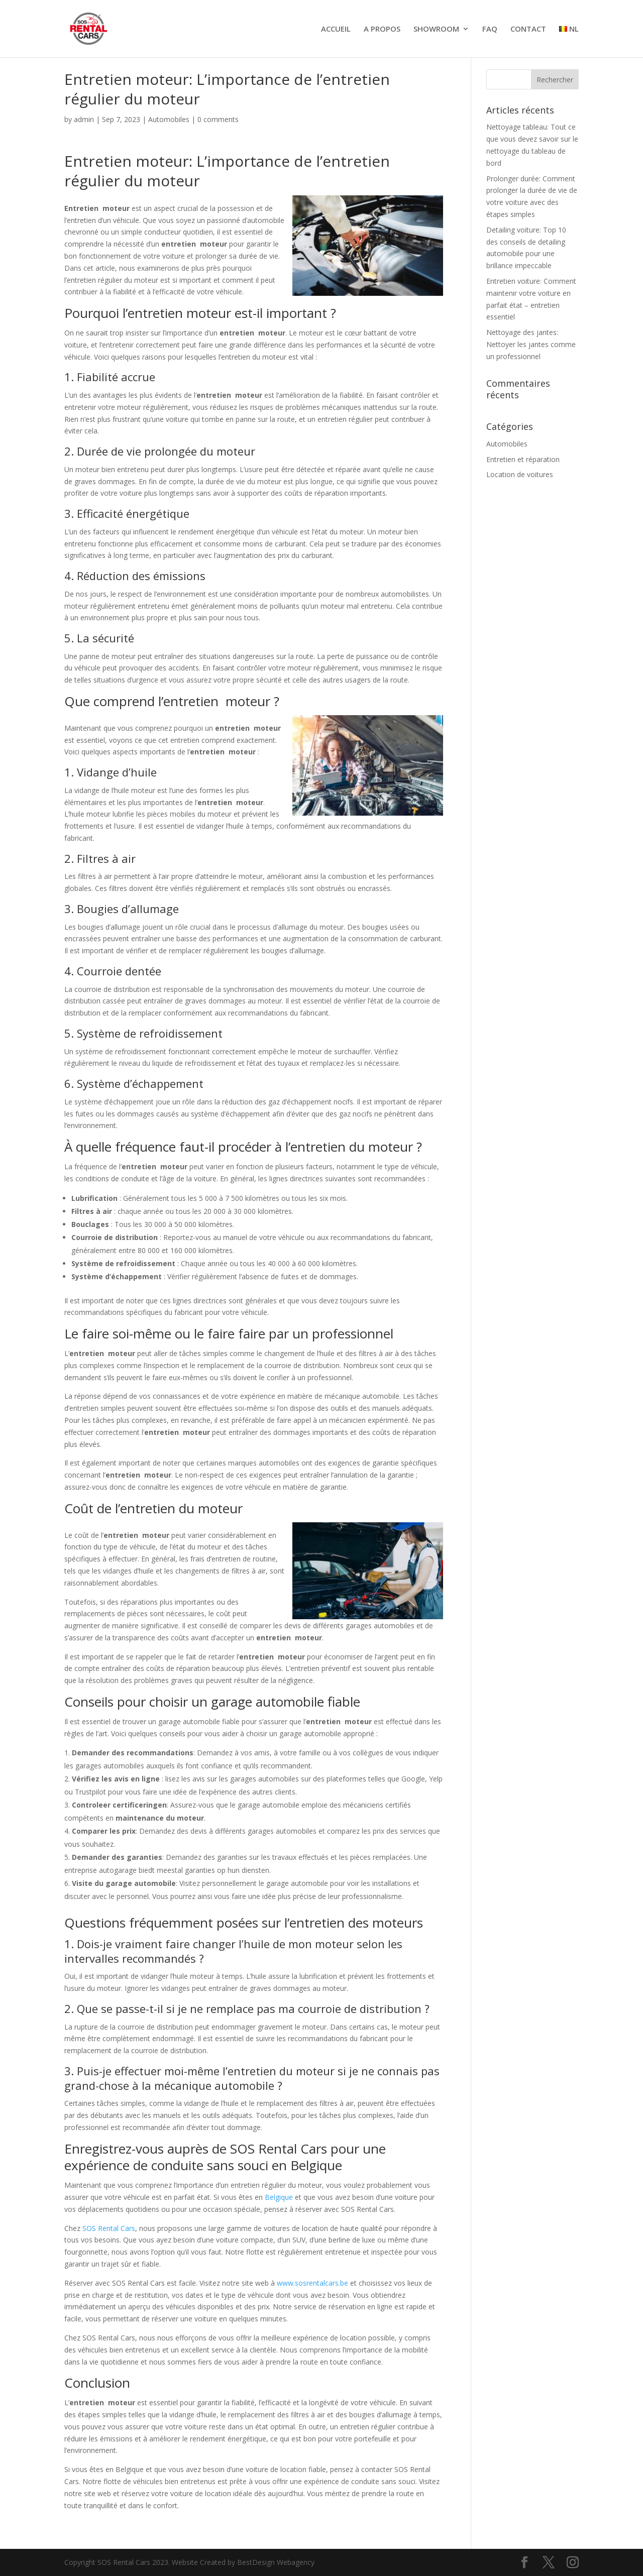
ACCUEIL (336, 29)
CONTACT (528, 29)
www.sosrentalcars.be (312, 2283)
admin (84, 119)
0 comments (218, 119)
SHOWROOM (436, 29)
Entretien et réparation (523, 459)
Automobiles (168, 119)
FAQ (489, 29)
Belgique (279, 2197)
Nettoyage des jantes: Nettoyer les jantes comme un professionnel (531, 344)
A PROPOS (382, 29)
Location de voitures (519, 474)
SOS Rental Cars (108, 2228)
